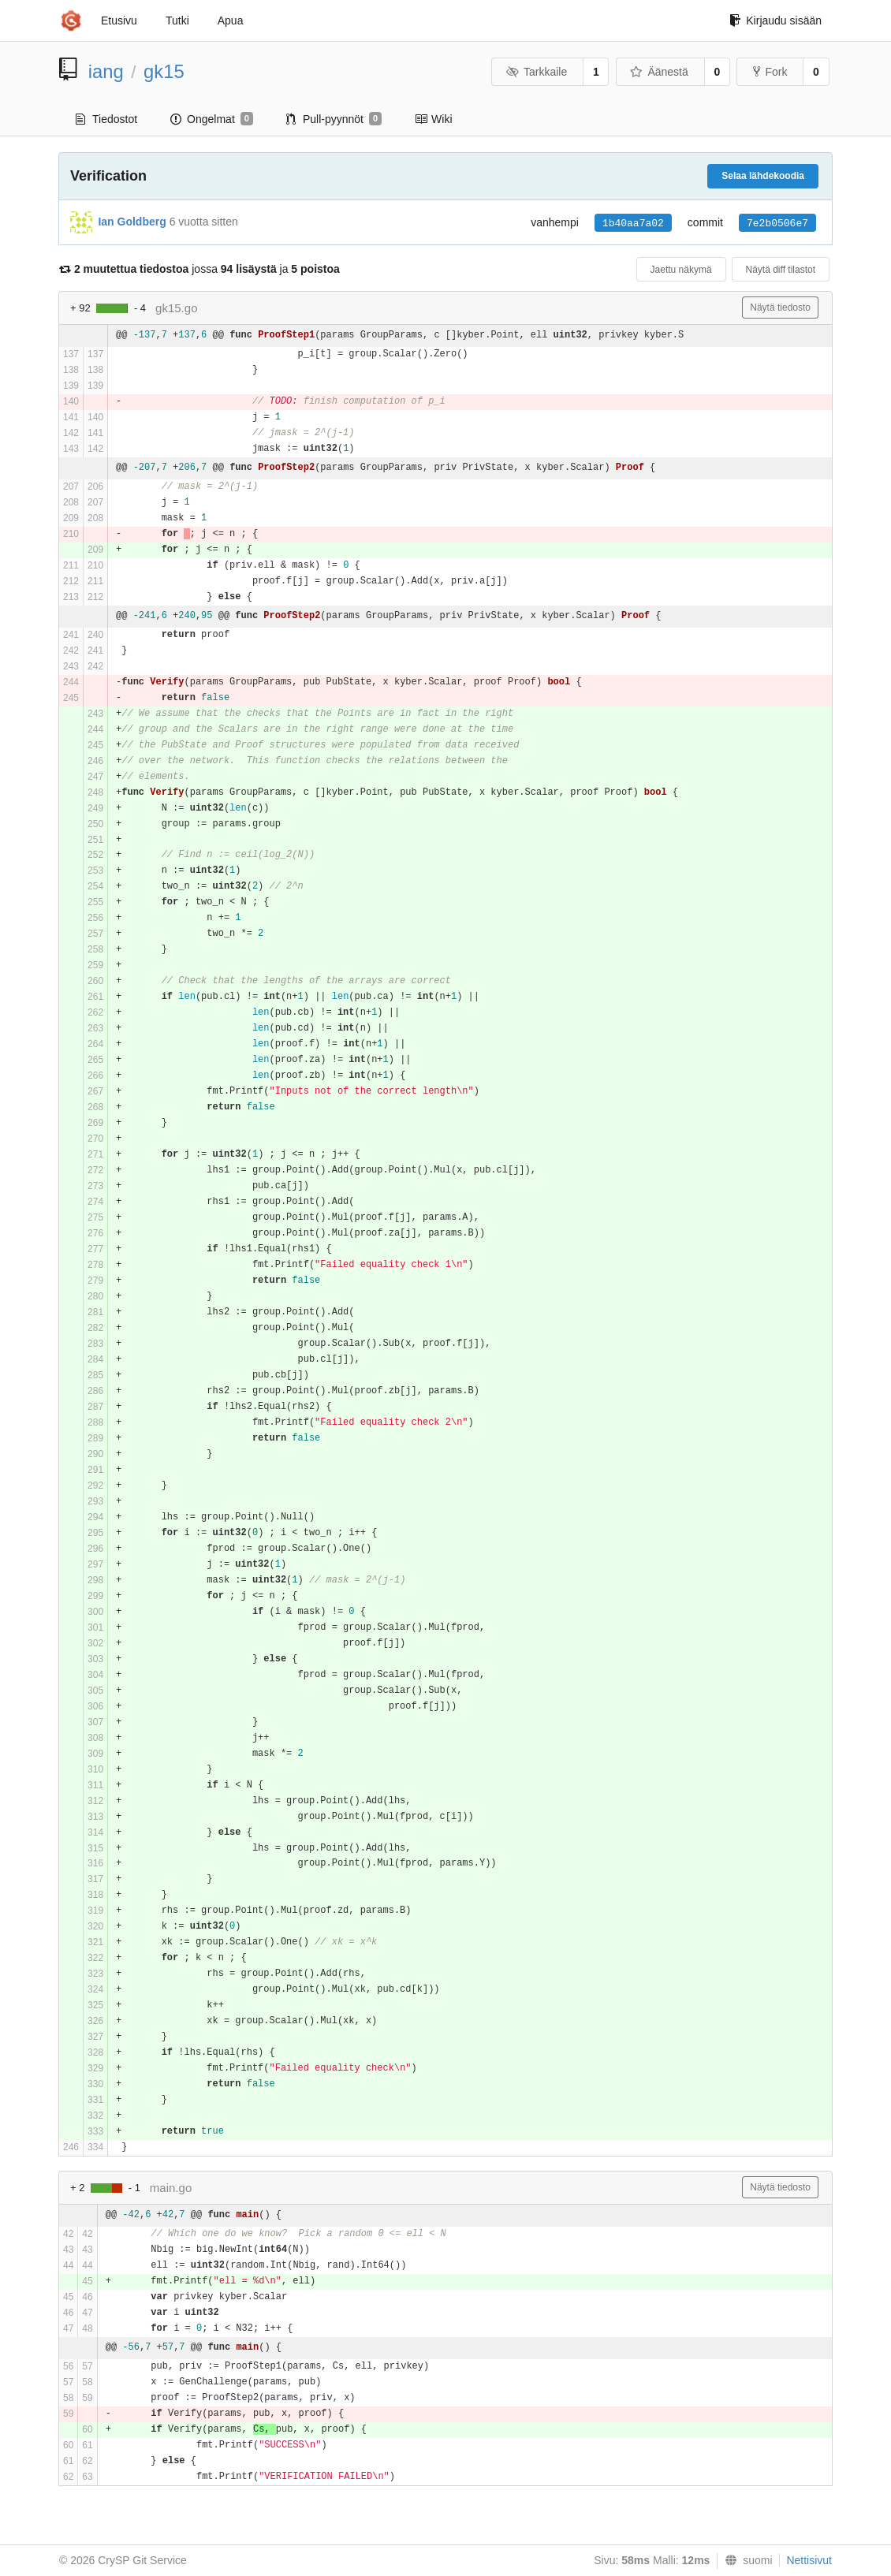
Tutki (177, 20)
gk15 (164, 71)
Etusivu (119, 20)
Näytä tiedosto (780, 307)
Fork (770, 71)
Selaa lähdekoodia (762, 175)
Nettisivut (809, 2560)
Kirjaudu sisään (775, 20)
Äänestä (659, 71)
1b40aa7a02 (633, 223)
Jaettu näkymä (681, 269)
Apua (231, 20)
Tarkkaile (536, 71)
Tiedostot (106, 119)
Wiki (433, 119)
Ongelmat (211, 119)
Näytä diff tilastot (781, 269)
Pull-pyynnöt (334, 119)
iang (106, 71)
